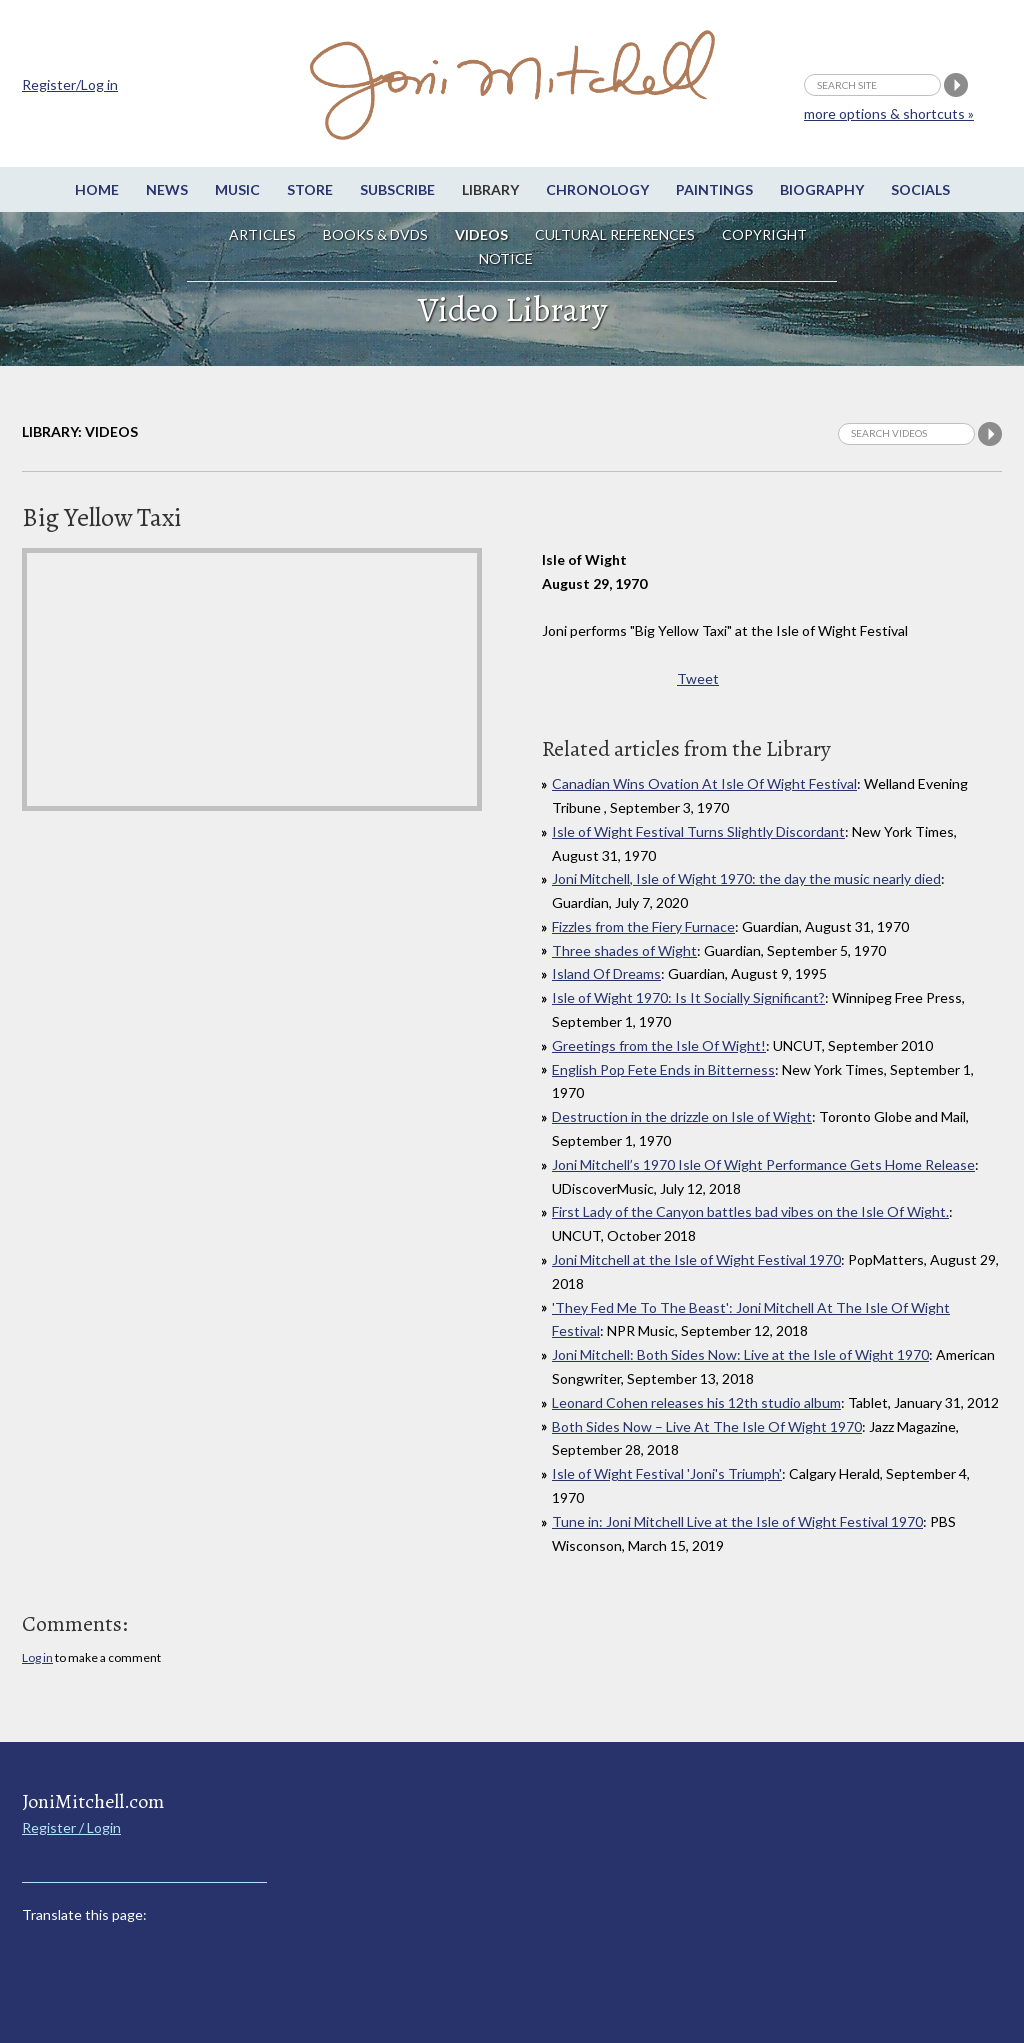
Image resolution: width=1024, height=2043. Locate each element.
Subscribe (397, 189)
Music (237, 189)
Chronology (597, 189)
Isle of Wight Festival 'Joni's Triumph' (667, 1473)
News (167, 189)
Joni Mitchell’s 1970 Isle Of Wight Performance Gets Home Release (763, 1164)
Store (310, 189)
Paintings (714, 189)
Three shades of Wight (624, 950)
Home (97, 189)
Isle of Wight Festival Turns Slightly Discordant (698, 831)
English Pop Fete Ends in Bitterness (663, 1069)
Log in (37, 1657)
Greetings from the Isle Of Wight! (659, 1045)
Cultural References (615, 234)
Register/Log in (70, 84)
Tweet (698, 678)
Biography (822, 189)
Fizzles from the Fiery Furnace (643, 926)
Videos (481, 234)
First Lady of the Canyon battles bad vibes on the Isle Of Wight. (750, 1211)
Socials (920, 189)
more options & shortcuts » (889, 113)
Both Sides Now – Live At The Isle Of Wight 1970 (707, 1426)
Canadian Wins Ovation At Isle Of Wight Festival (704, 783)
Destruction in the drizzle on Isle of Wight (682, 1116)
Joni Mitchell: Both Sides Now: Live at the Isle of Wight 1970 (740, 1354)
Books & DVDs (375, 234)
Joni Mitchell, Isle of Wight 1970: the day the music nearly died (746, 878)
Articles (262, 234)
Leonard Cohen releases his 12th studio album (696, 1402)
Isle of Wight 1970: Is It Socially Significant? (688, 997)
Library (490, 189)
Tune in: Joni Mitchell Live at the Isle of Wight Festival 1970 (737, 1521)
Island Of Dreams (606, 973)
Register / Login (71, 1827)
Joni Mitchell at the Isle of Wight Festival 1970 (696, 1259)
